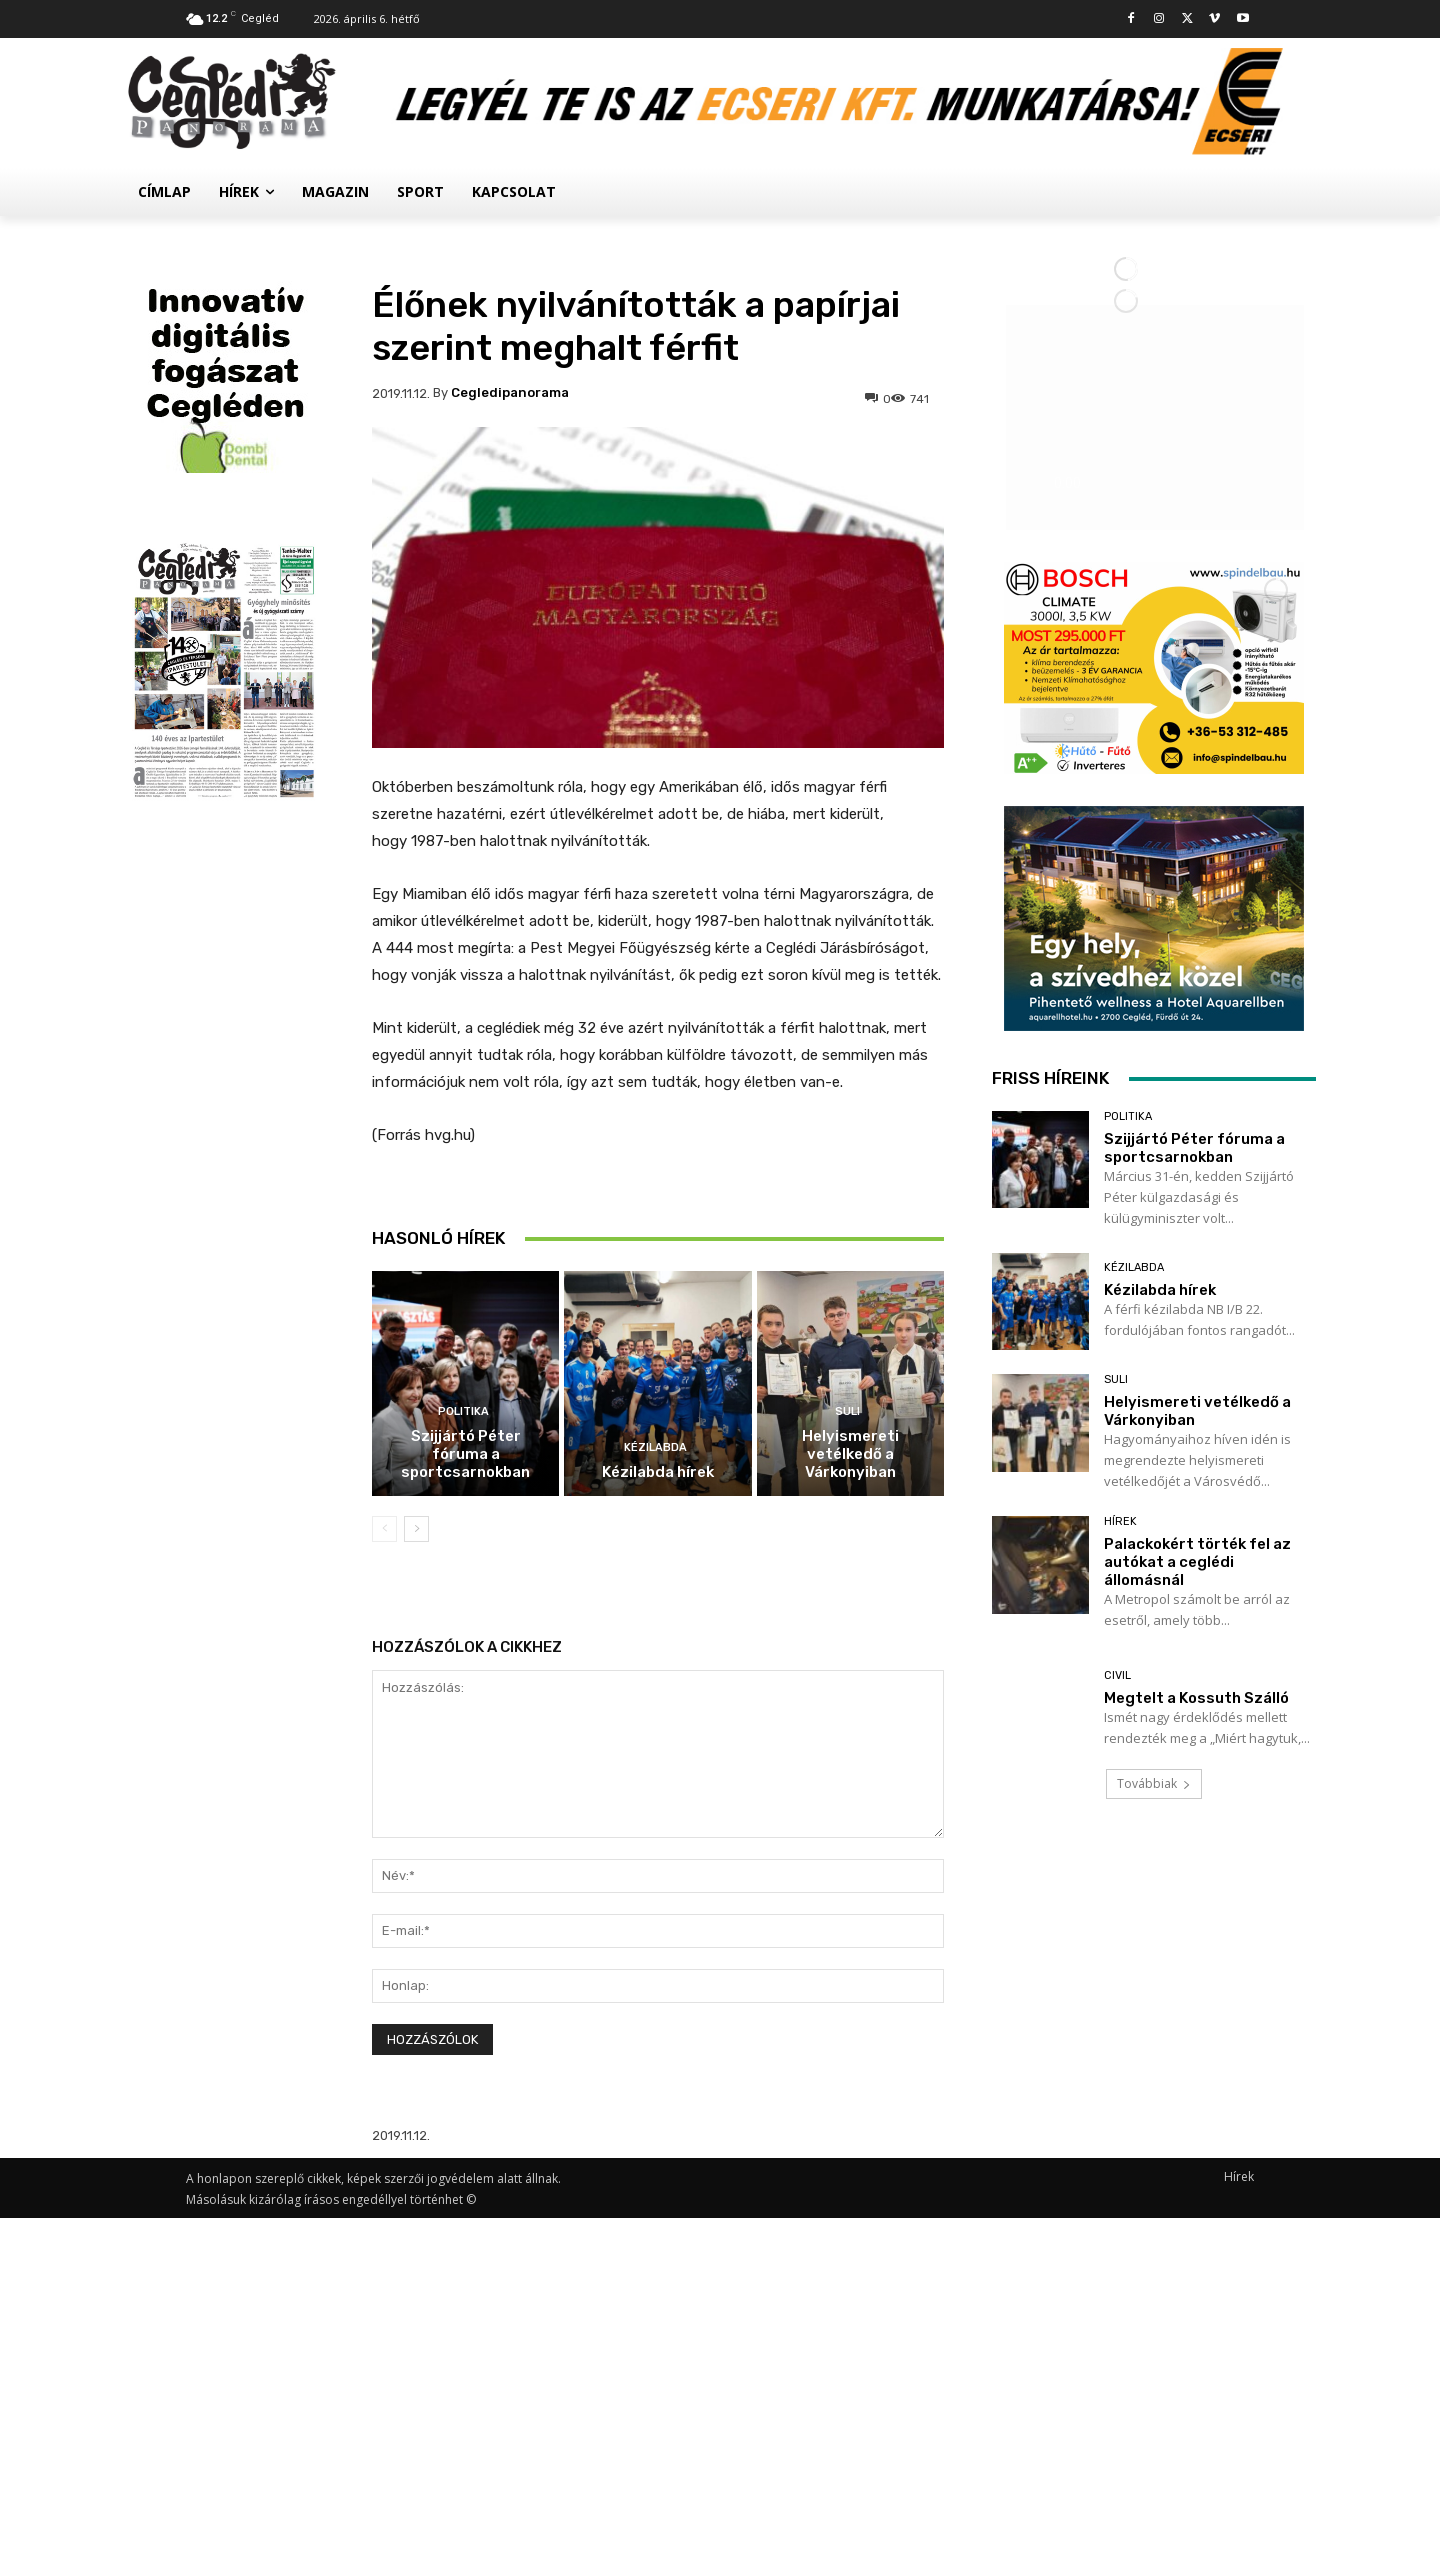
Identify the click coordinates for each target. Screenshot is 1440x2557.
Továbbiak (1154, 2377)
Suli (847, 1411)
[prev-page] (384, 1529)
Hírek (1120, 2115)
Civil (1117, 2269)
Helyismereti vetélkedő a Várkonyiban (850, 1454)
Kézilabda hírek (658, 1472)
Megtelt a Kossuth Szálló (1196, 2292)
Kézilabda (655, 1447)
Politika (463, 1411)
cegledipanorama (510, 392)
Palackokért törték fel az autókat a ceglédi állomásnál (1197, 2156)
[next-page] (416, 1529)
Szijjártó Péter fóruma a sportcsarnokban (465, 1454)
